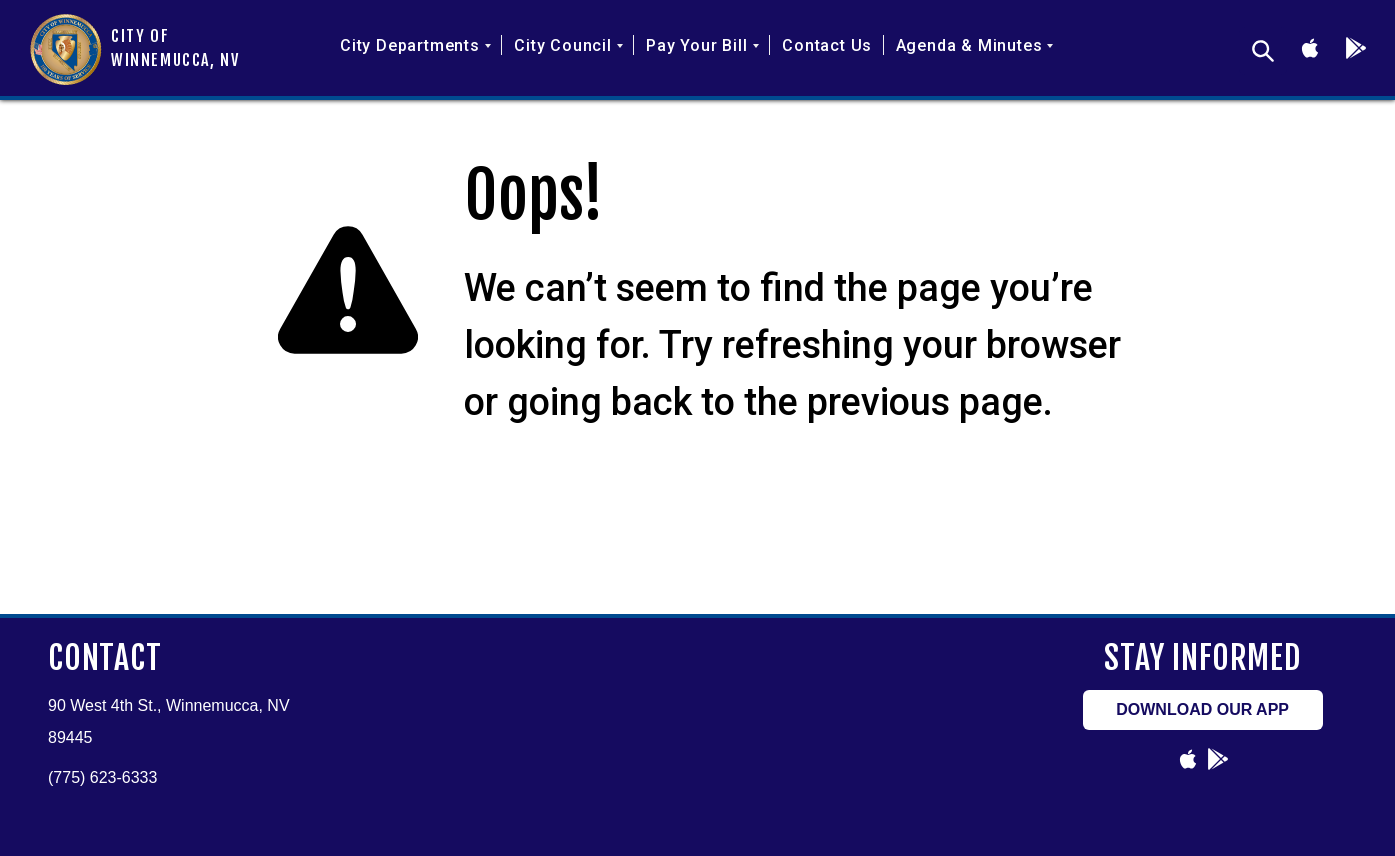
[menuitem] (415, 61)
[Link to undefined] (1310, 48)
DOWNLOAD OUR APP (1202, 709)
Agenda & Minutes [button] (975, 45)
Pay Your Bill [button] (702, 45)
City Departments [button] (415, 45)
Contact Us (827, 45)
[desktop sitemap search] (1263, 51)
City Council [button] (568, 45)
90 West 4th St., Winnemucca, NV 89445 (169, 721)
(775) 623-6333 (102, 777)
